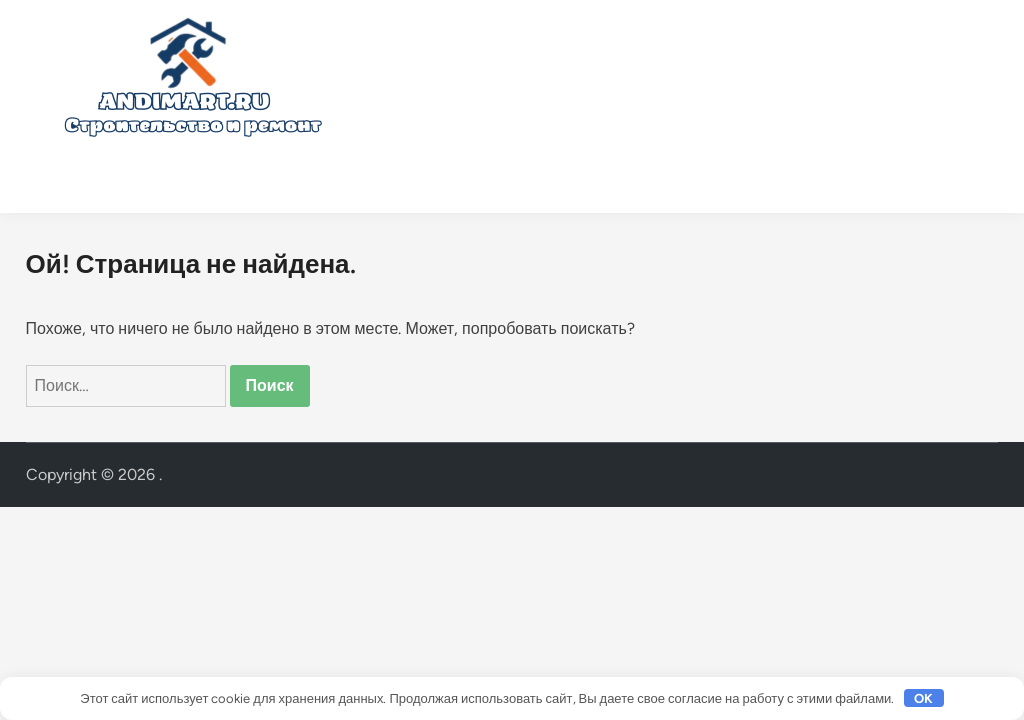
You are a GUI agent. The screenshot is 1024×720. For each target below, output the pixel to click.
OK (923, 698)
